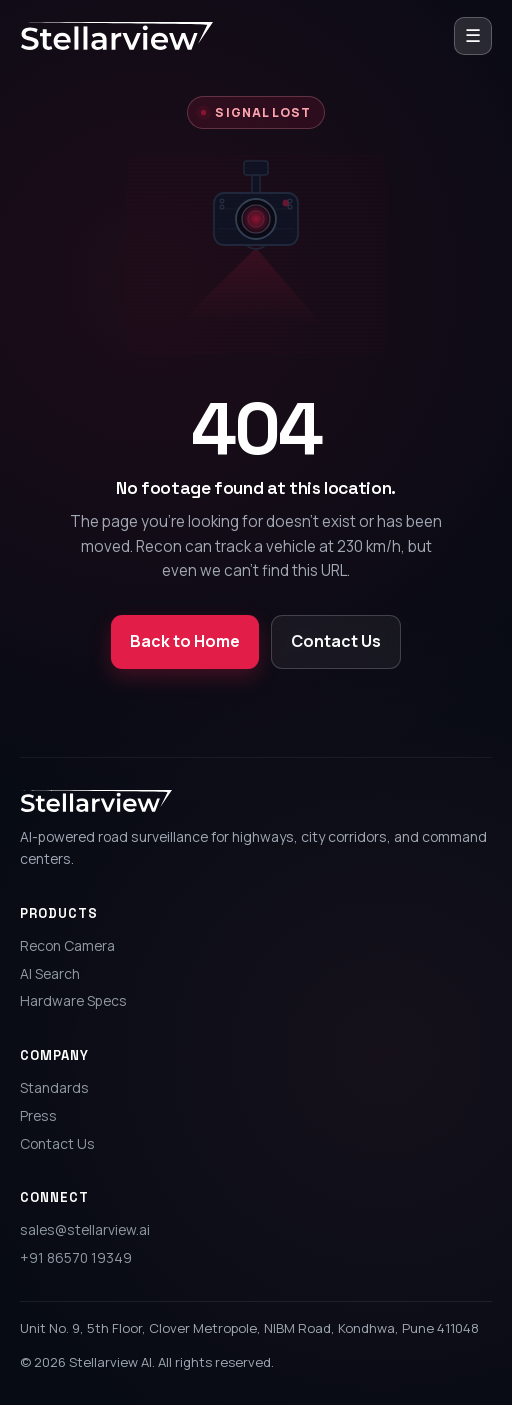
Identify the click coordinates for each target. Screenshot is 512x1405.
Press (38, 1115)
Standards (54, 1087)
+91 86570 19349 (76, 1257)
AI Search (50, 973)
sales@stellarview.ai (85, 1229)
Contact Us (336, 641)
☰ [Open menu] (473, 35)
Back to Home (185, 641)
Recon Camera (67, 945)
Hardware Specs (73, 1000)
